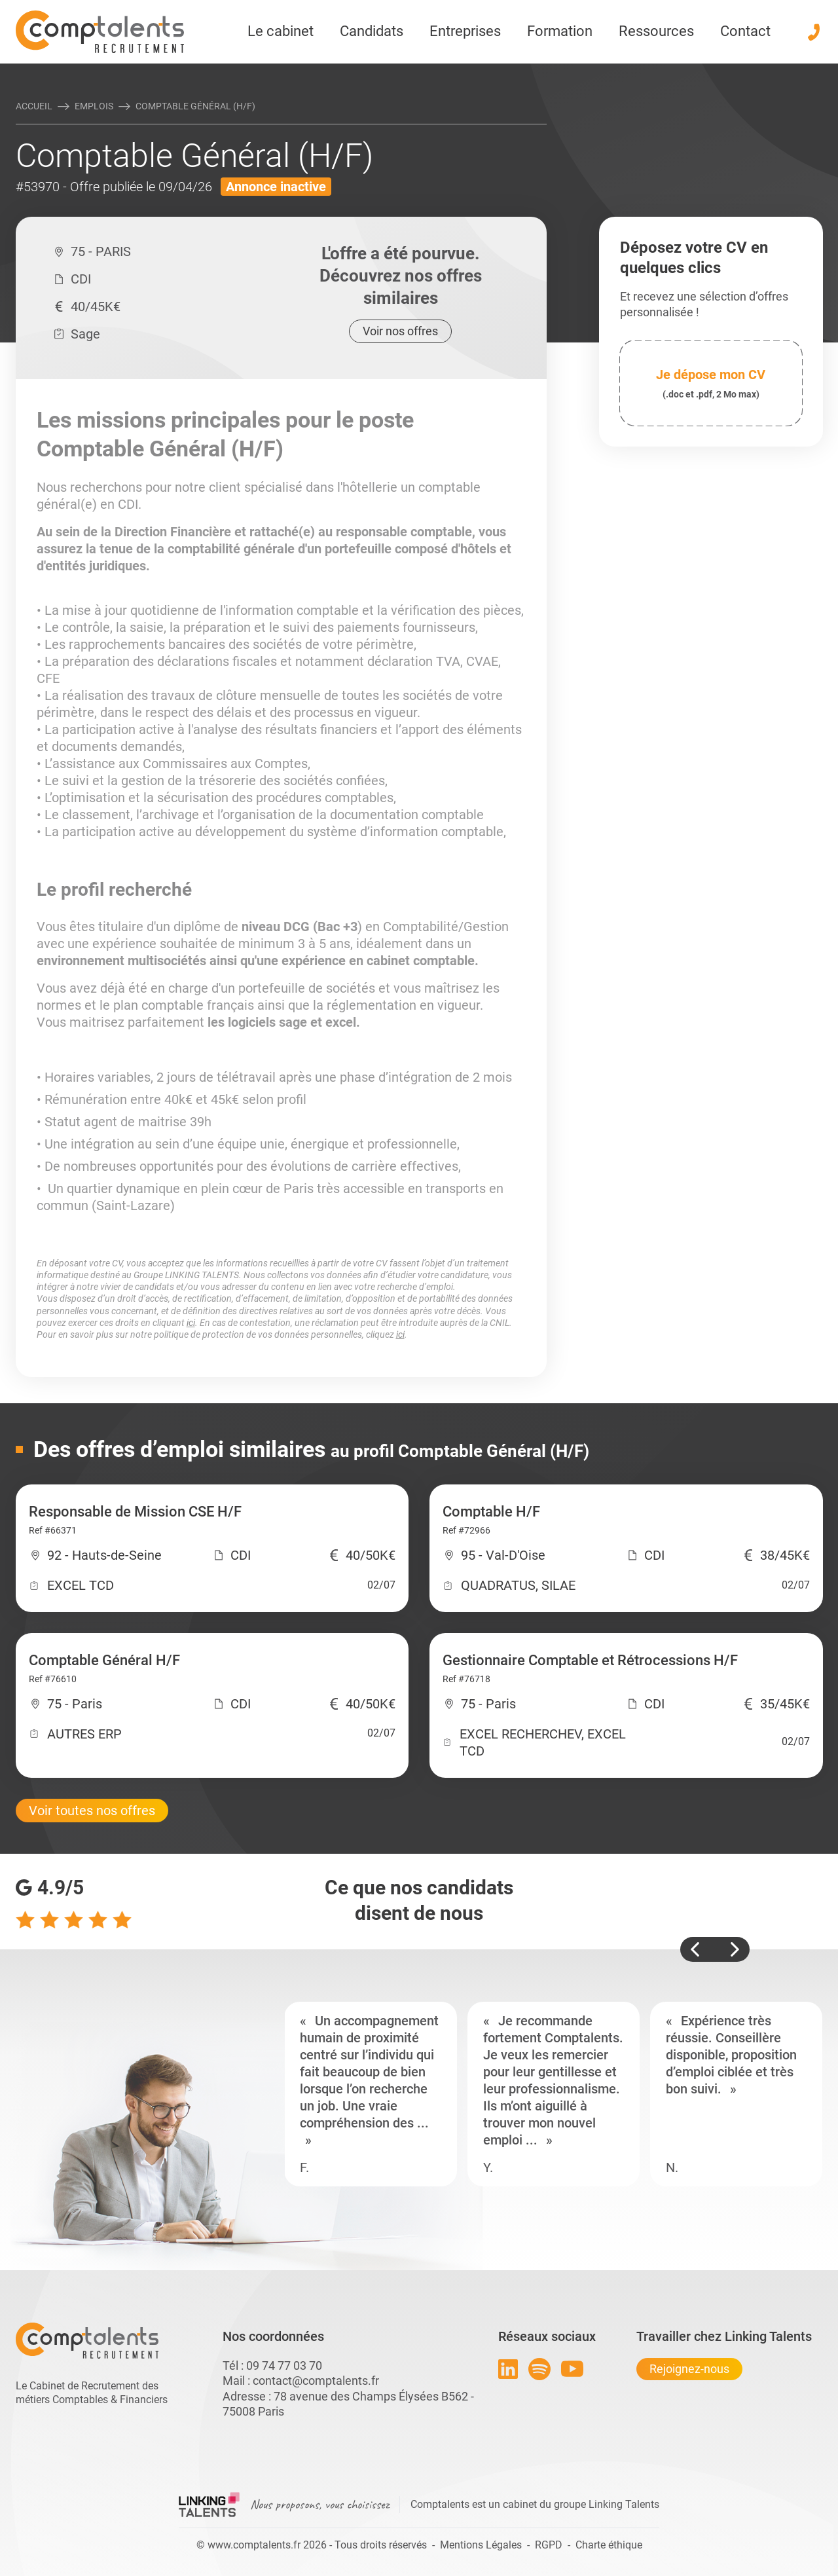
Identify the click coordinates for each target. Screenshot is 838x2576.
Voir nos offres (400, 331)
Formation (559, 31)
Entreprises (465, 31)
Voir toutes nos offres (92, 1810)
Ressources (656, 31)
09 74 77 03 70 (284, 2365)
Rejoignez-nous (689, 2369)
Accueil (34, 106)
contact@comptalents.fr (316, 2380)
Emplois (94, 106)
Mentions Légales (481, 2545)
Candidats (371, 31)
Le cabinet (280, 31)
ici (191, 1322)
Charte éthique (608, 2545)
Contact (745, 31)
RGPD (548, 2545)
